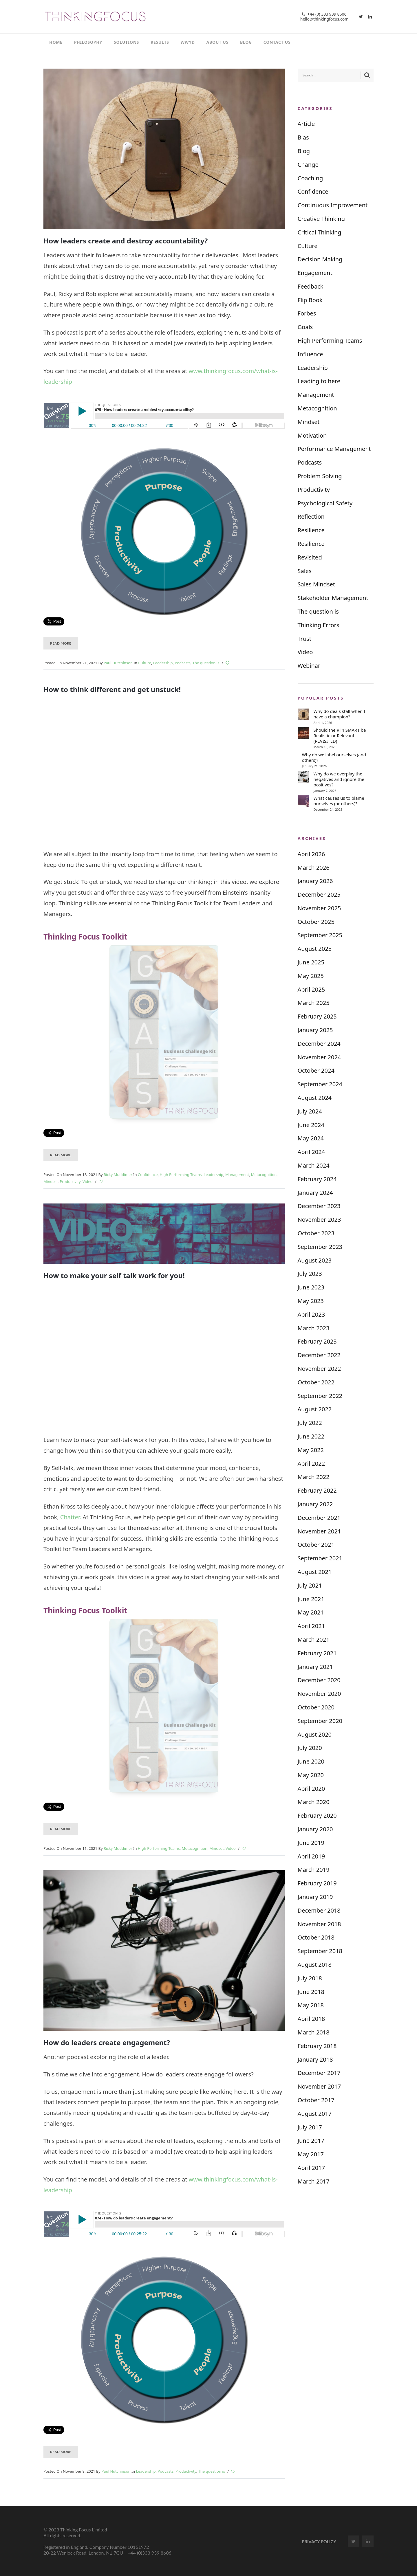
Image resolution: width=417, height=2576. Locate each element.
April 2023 (311, 1314)
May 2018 (311, 2005)
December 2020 (319, 1680)
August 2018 (315, 1964)
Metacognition (264, 1174)
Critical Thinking (319, 232)
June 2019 (311, 1843)
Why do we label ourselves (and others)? (334, 757)
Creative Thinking (321, 219)
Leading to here (319, 381)
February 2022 (317, 1490)
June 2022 (311, 1436)
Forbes (307, 313)
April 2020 (311, 1788)
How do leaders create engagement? (106, 2042)
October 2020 (316, 1707)
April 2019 (311, 1856)
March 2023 (314, 1328)
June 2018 (311, 1992)
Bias (303, 137)
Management (237, 1174)
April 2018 (311, 2019)
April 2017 (311, 2168)
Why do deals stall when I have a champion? (339, 714)
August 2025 (315, 949)
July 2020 (310, 1748)
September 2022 (320, 1396)
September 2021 (320, 1558)
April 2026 (311, 854)
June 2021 (311, 1599)
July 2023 (310, 1274)
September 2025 (320, 935)
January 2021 (315, 1667)
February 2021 (317, 1653)
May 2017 (311, 2154)
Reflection (311, 516)
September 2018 (320, 1951)
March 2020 (314, 1802)
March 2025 (314, 1003)
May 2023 (311, 1301)
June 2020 (311, 1761)
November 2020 (319, 1694)
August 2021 (315, 1572)
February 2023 (317, 1341)
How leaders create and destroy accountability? (125, 240)
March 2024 (314, 1165)
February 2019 (317, 1883)
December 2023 (319, 1206)
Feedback (310, 286)
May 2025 (311, 976)
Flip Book (310, 300)
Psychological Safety (325, 503)
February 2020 (317, 1815)
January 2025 (315, 1030)
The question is (206, 662)
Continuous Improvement (333, 205)
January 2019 (315, 1897)
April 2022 (311, 1463)
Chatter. (70, 1517)
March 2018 (314, 2032)
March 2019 (314, 1870)
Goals (305, 327)
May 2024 (311, 1138)
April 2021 (311, 1626)
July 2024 (310, 1111)
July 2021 (310, 1585)
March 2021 (314, 1639)
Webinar (309, 665)
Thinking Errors (318, 625)
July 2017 (310, 2127)
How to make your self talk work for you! (114, 1275)
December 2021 (319, 1518)
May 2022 (311, 1450)
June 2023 (311, 1287)
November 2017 (319, 2086)
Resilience (311, 530)
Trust (305, 639)
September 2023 (320, 1247)
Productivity (70, 1181)
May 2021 (311, 1612)
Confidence (148, 1174)
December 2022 (319, 1355)
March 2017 (314, 2181)
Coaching (310, 178)
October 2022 (316, 1382)
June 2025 (311, 962)
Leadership (163, 662)
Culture (144, 662)
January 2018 (315, 2059)
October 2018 (316, 1937)
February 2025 (317, 1016)
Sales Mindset (316, 584)
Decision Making (320, 259)
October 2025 (316, 922)
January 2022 (315, 1504)
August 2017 (315, 2114)
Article (306, 124)
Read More (60, 643)
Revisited (310, 557)
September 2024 (320, 1084)
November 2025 (319, 908)
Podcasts (182, 662)
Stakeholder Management (333, 598)
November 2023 (319, 1219)
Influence (310, 354)
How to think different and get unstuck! (112, 689)
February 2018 (317, 2046)
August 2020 (315, 1734)
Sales (305, 571)
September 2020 (320, 1721)
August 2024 (315, 1098)
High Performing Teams (181, 1174)
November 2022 (319, 1369)
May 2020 (311, 1775)
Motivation (312, 435)
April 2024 (311, 1152)
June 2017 (311, 2140)
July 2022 (310, 1423)
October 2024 (316, 1070)
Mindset (50, 1181)
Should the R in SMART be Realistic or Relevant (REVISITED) (340, 735)
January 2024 (315, 1193)
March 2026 (314, 867)
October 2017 (316, 2100)
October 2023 (316, 1233)
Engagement (315, 273)
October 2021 (316, 1544)
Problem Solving (320, 476)
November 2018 (319, 1924)
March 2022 (314, 1477)
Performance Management (334, 449)
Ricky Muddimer (118, 1174)
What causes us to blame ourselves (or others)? (339, 800)
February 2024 (317, 1179)
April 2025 (311, 989)
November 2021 (319, 1531)
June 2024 (311, 1125)
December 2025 (319, 894)
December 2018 (319, 1910)
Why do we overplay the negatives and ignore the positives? (339, 779)
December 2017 (319, 2073)
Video (87, 1181)
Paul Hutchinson (118, 662)
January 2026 (315, 881)
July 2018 (310, 1978)
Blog (304, 151)
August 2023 (315, 1260)
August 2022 (315, 1409)
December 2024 (319, 1043)
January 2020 (315, 1829)
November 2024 (319, 1057)
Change (308, 164)
